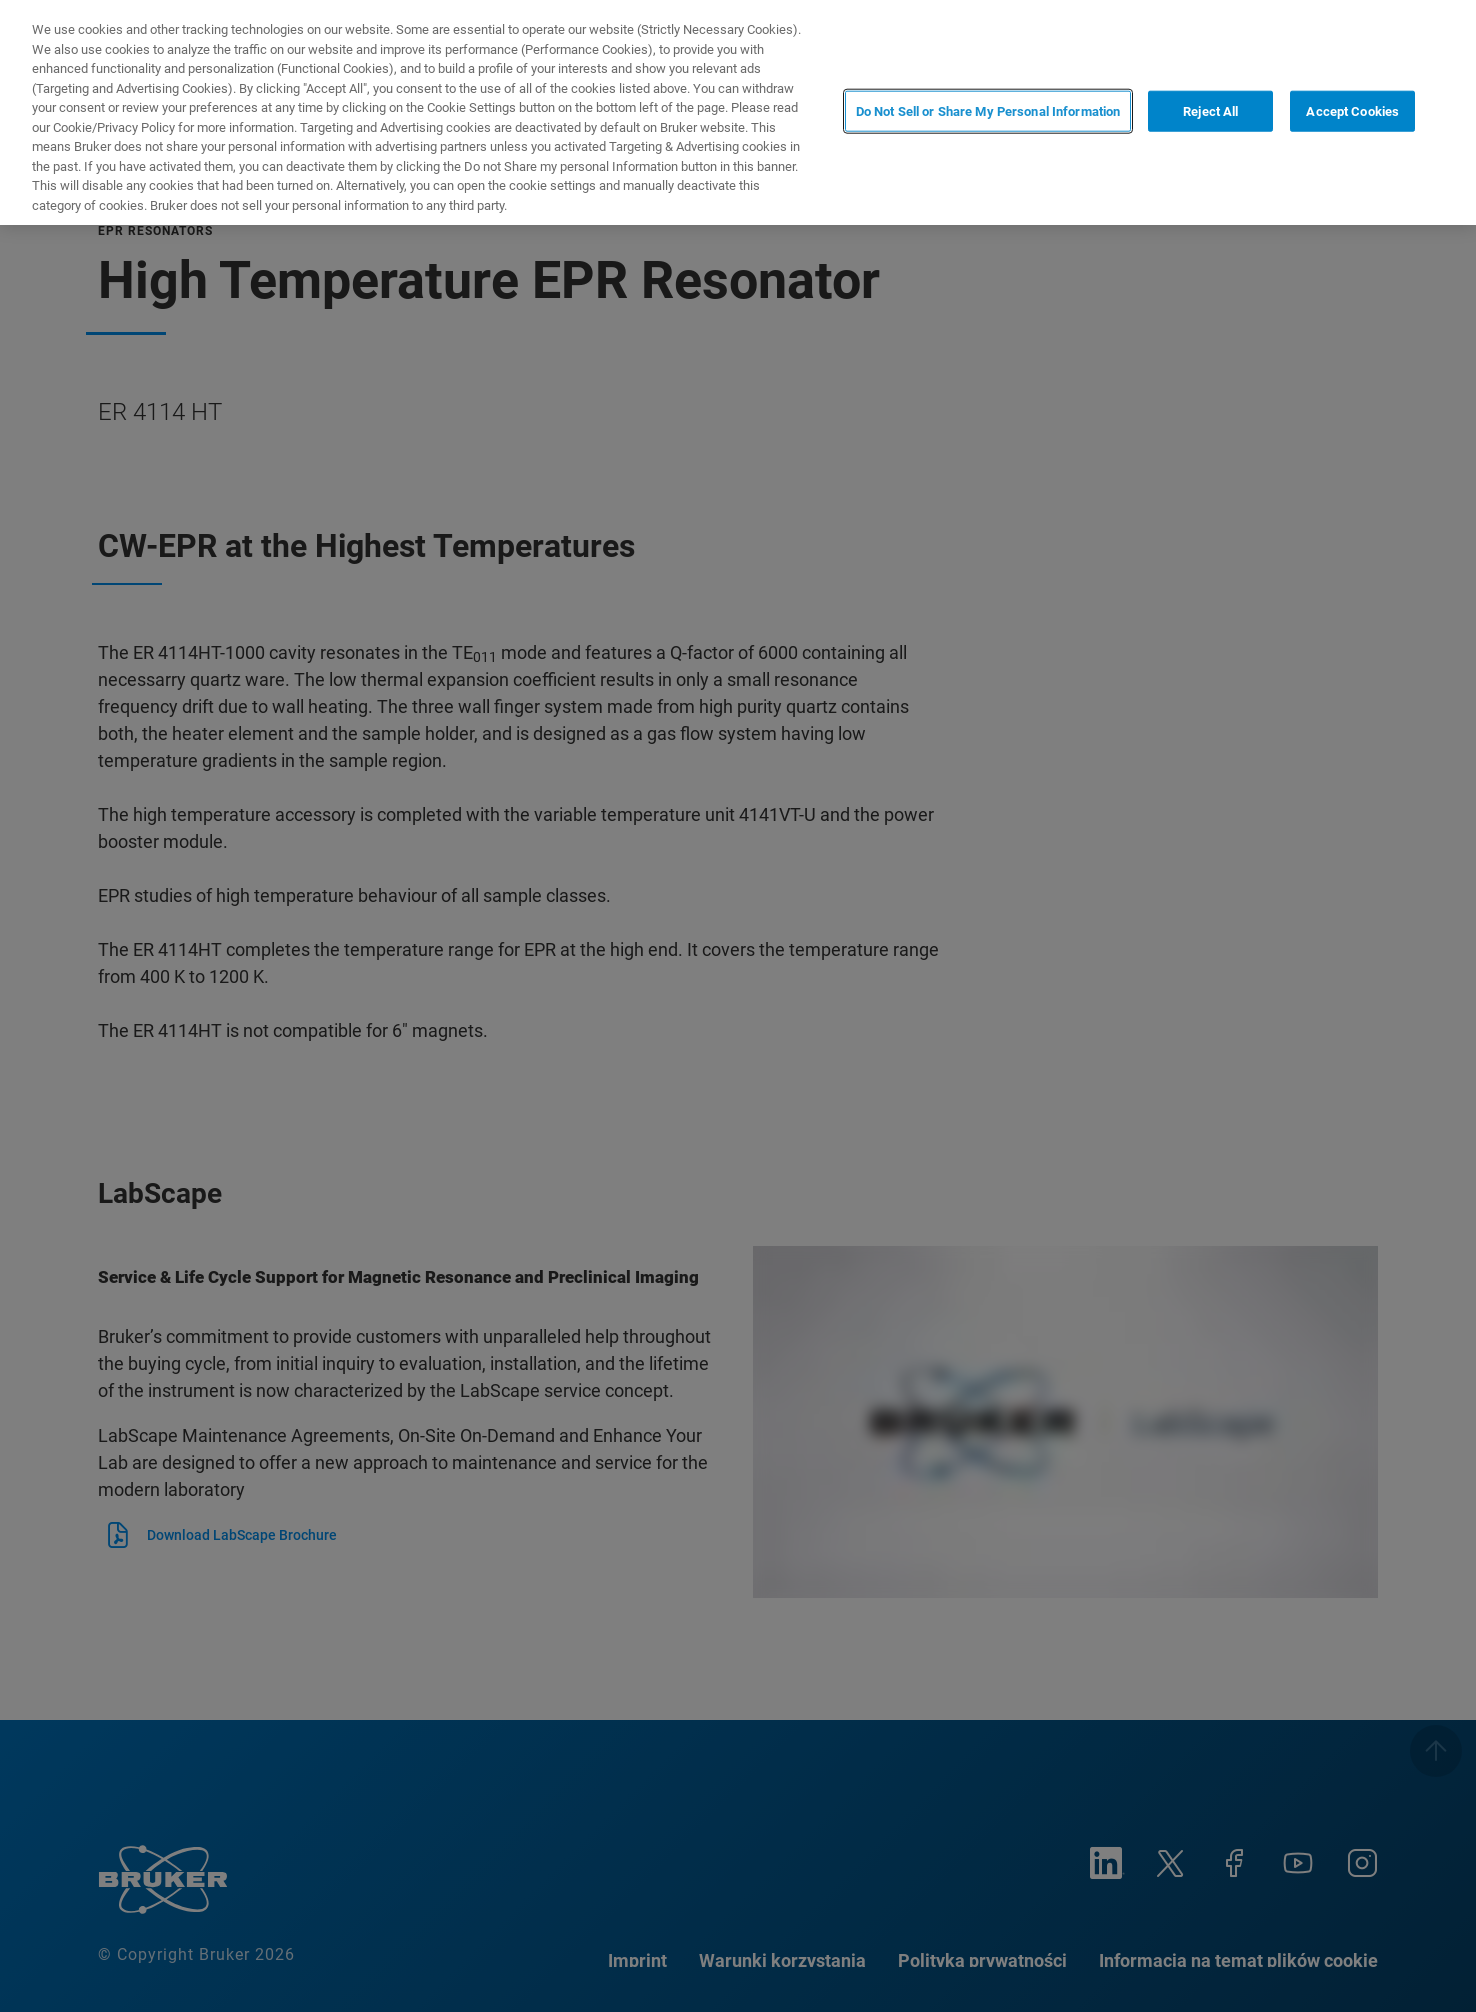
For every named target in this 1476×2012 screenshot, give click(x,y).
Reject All (1210, 110)
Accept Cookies (1352, 110)
